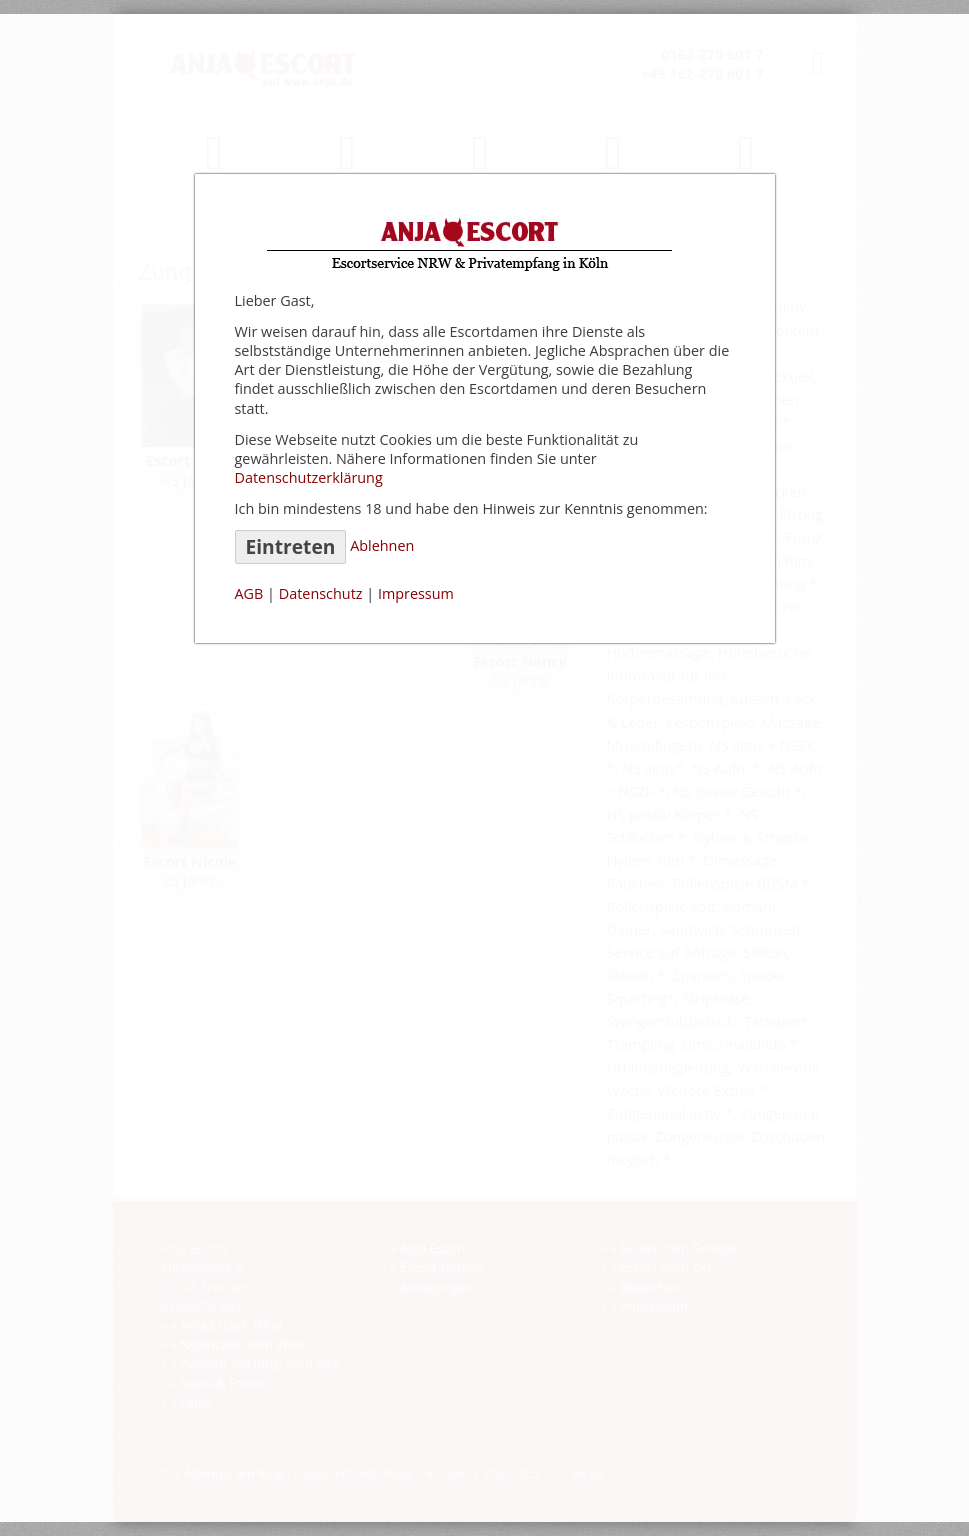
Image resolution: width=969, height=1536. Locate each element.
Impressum (416, 593)
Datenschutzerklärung (309, 477)
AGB (249, 593)
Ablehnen (382, 545)
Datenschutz (321, 593)
